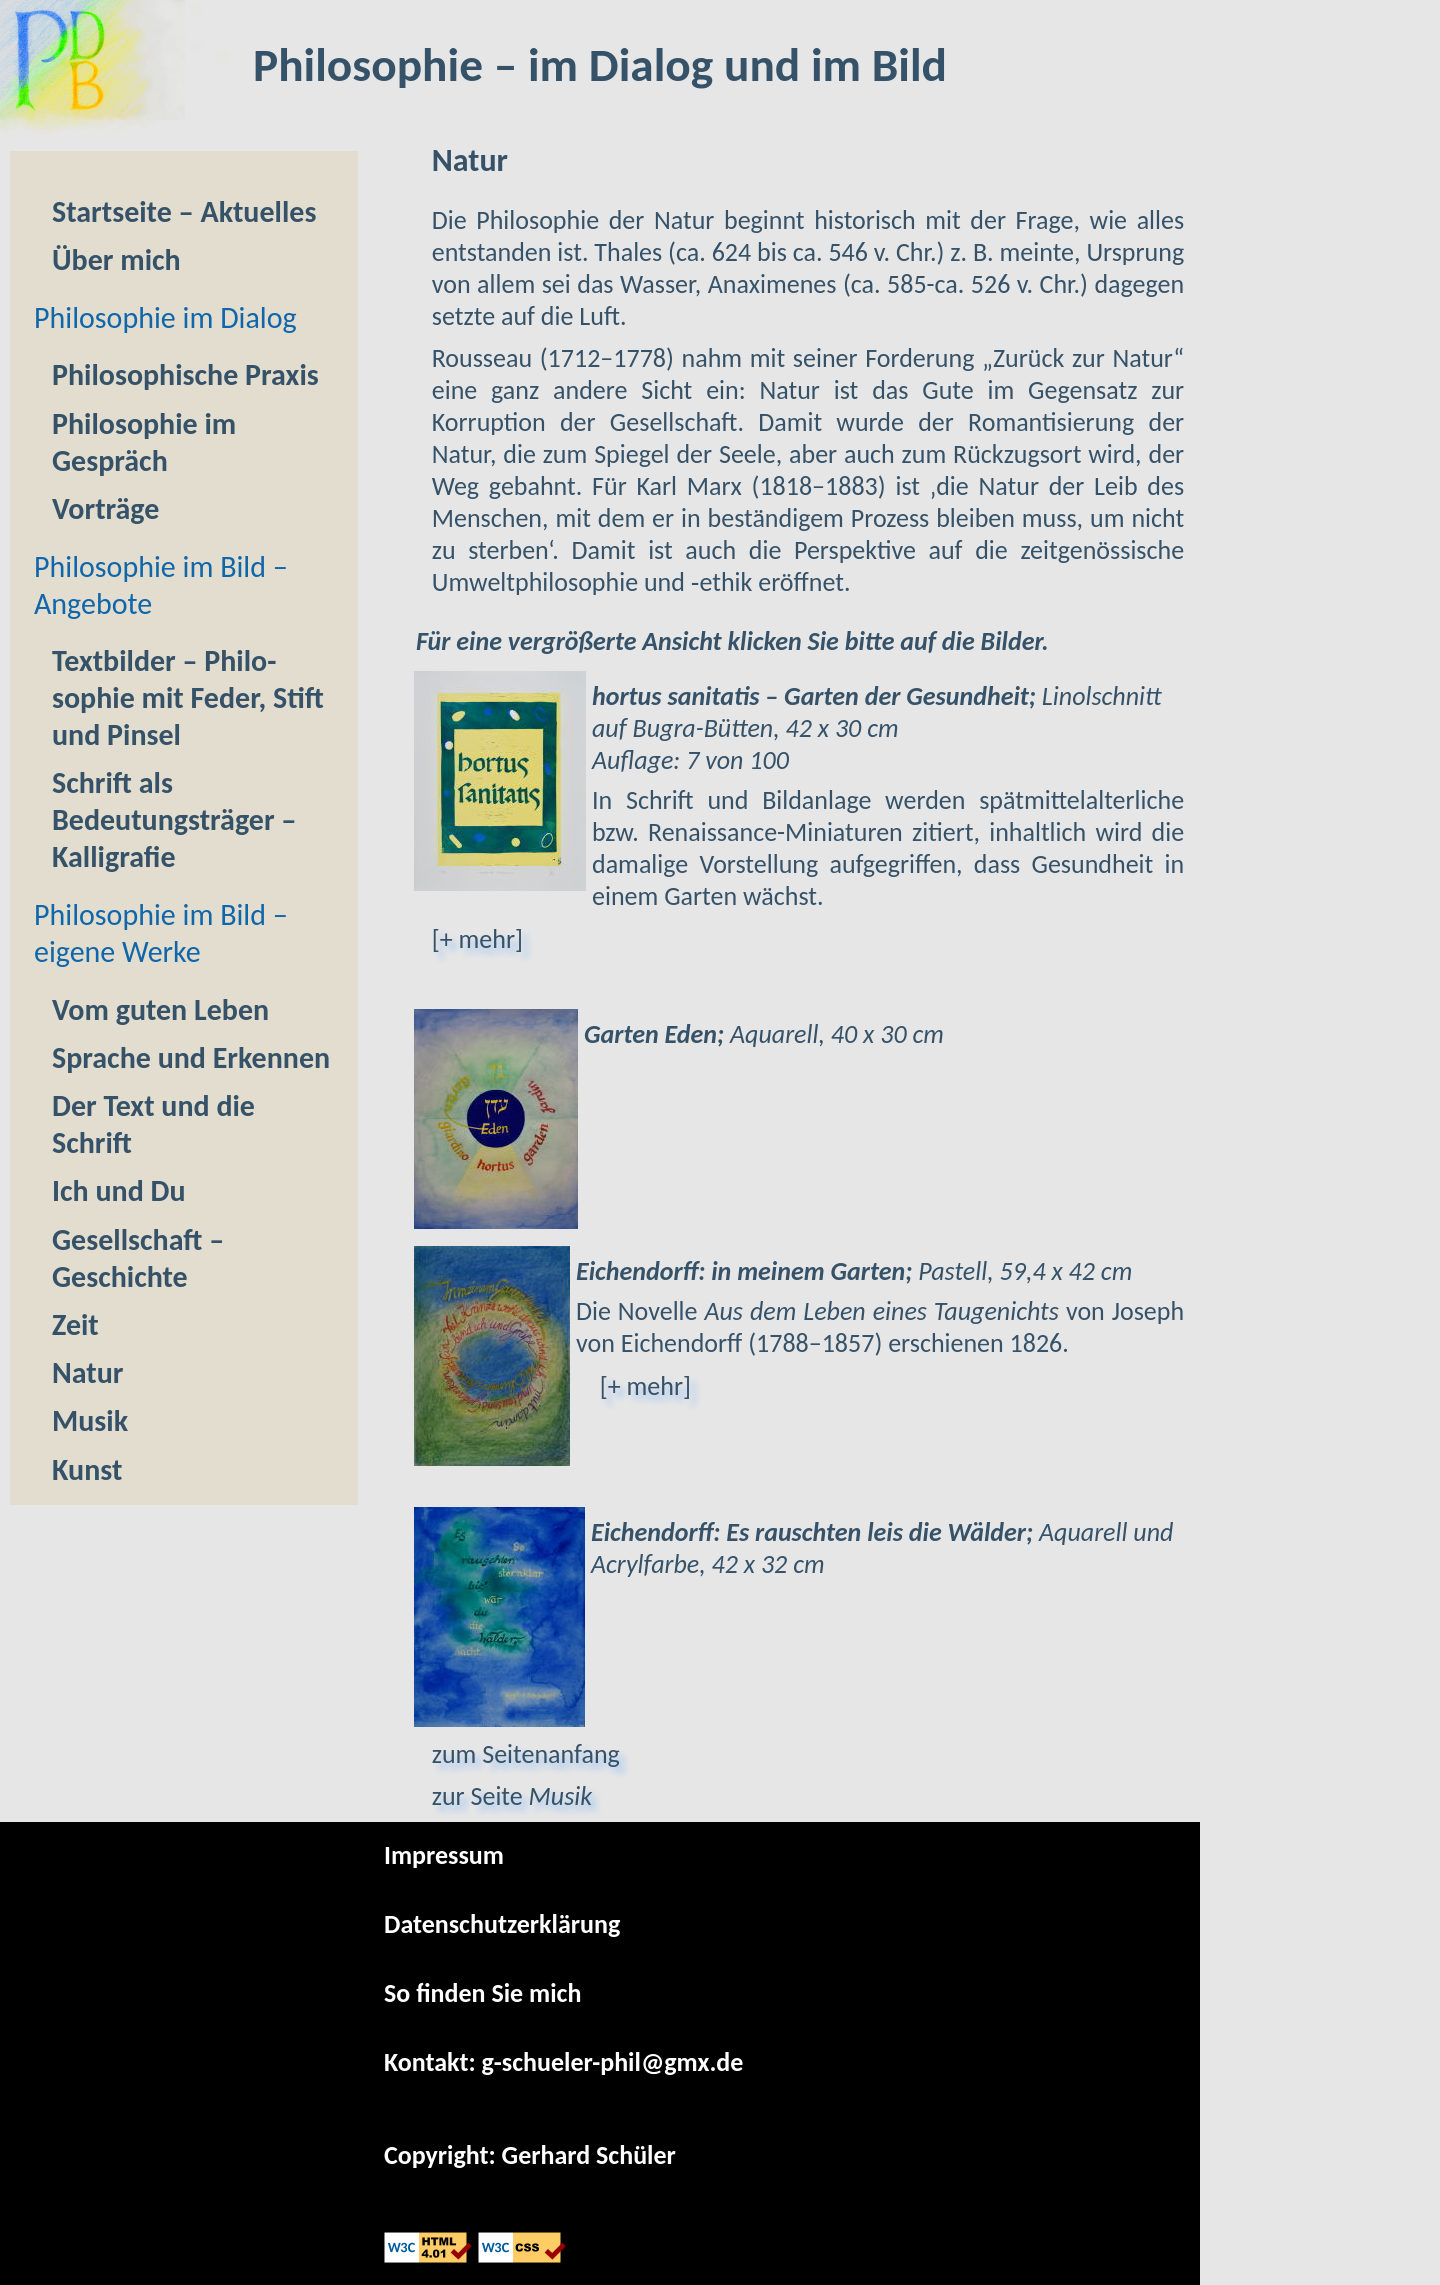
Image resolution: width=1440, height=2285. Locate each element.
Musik (90, 1420)
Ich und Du (119, 1190)
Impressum (444, 1855)
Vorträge (105, 508)
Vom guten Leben (160, 1009)
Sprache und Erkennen (191, 1057)
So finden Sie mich (482, 1993)
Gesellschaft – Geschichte (138, 1258)
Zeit (75, 1324)
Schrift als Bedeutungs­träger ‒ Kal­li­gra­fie (174, 819)
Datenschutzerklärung (502, 1924)
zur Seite (512, 1796)
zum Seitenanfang (526, 1754)
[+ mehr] (477, 939)
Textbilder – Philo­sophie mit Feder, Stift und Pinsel (188, 697)
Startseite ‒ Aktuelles (184, 211)
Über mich (116, 259)
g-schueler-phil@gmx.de (613, 2062)
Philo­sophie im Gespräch (144, 442)
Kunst (87, 1469)
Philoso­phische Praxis (185, 374)
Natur (87, 1372)
